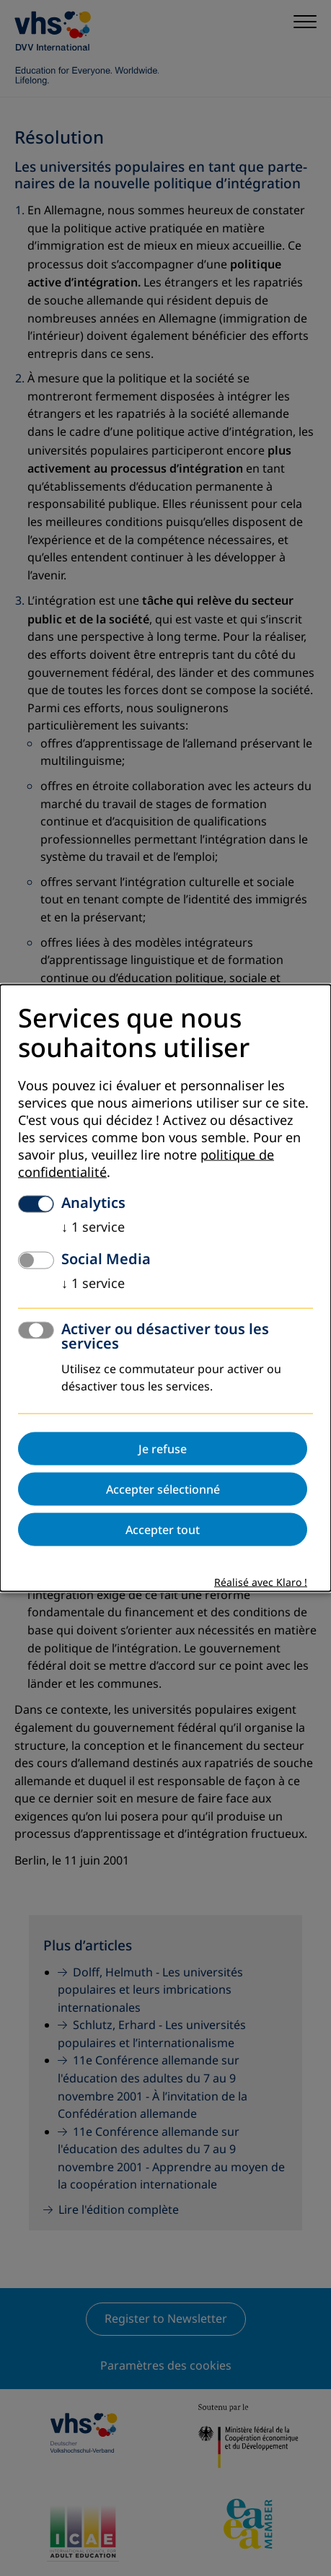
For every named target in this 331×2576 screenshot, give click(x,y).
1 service (93, 1226)
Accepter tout (162, 1529)
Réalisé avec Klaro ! (260, 1582)
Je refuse (162, 1448)
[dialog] (165, 1288)
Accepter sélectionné (163, 1489)
